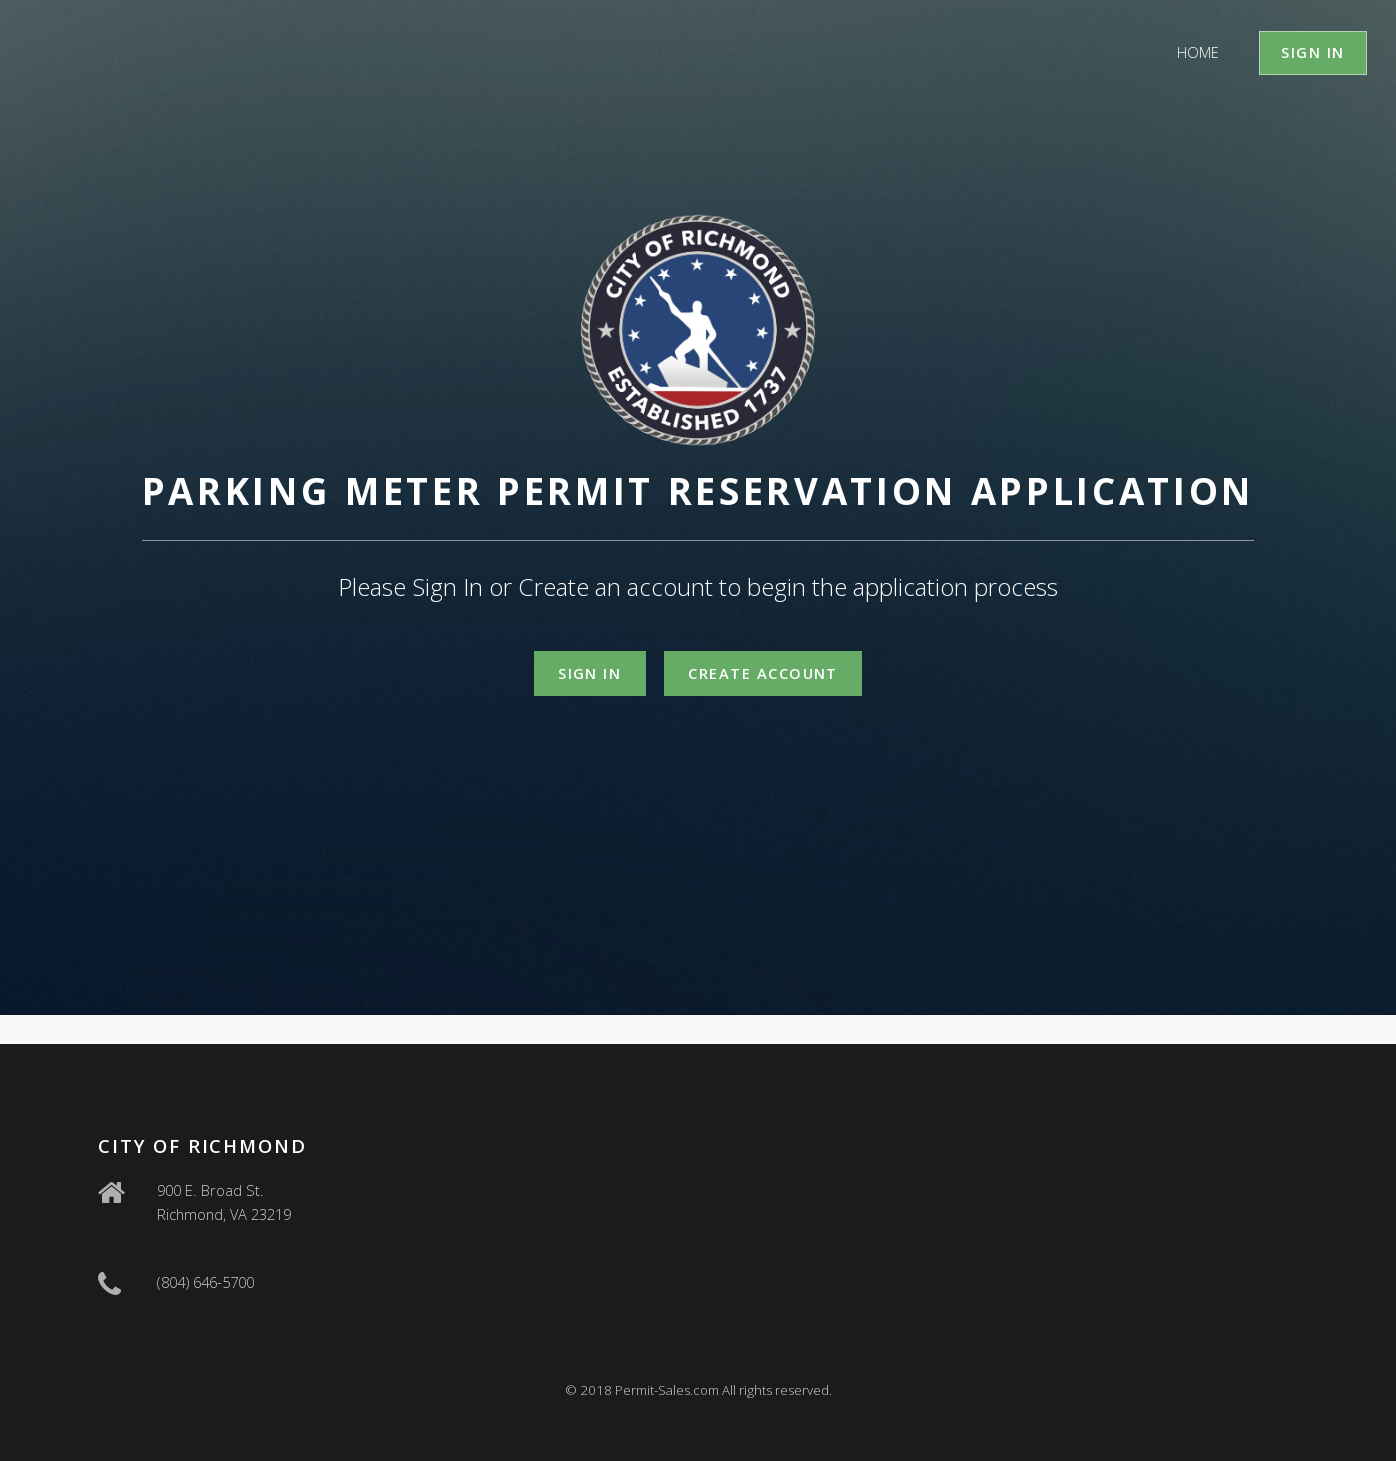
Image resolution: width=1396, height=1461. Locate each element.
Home (1198, 52)
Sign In (1312, 52)
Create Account (763, 673)
